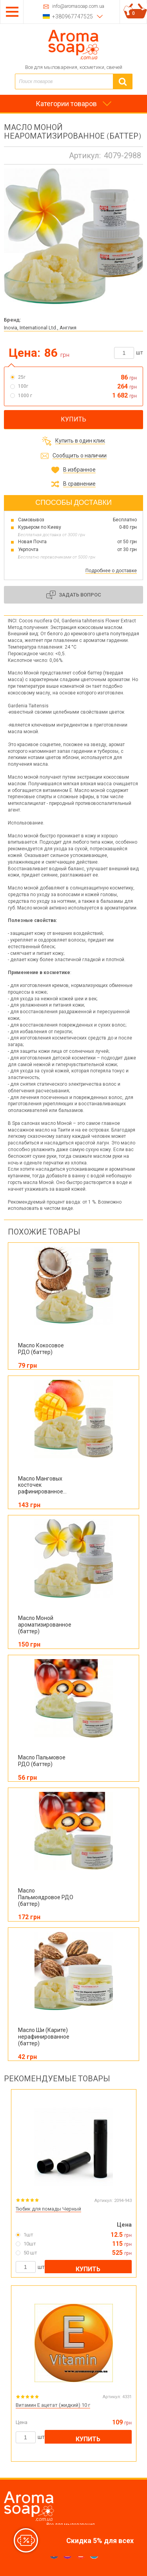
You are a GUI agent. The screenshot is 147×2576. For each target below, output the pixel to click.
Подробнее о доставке (111, 570)
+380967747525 (72, 16)
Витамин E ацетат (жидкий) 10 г (53, 2405)
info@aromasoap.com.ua (78, 6)
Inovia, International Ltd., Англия (40, 328)
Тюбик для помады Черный (48, 2209)
